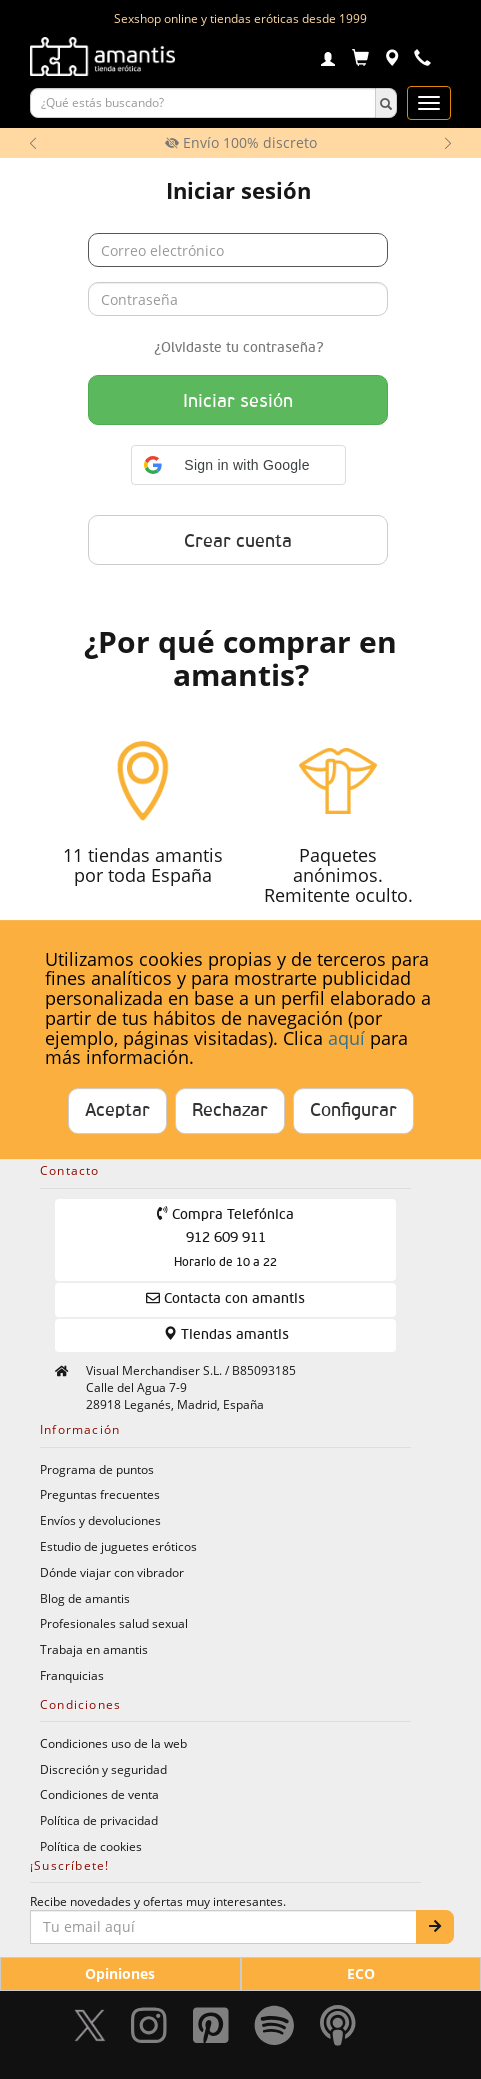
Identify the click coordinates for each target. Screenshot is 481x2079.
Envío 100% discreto (241, 142)
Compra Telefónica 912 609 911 (225, 1237)
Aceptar (117, 1111)
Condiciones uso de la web (113, 1743)
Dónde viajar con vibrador (112, 1572)
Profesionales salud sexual (114, 1623)
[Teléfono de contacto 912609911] (422, 60)
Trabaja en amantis (94, 1649)
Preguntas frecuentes (100, 1494)
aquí (346, 1038)
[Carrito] (360, 60)
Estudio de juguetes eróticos (118, 1546)
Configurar (353, 1111)
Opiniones (120, 1973)
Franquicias (72, 1675)
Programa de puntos (97, 1469)
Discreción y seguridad (103, 1769)
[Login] (328, 61)
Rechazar (230, 1111)
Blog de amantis (85, 1598)
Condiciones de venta (99, 1794)
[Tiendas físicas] (391, 60)
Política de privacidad (99, 1820)
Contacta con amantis (225, 1298)
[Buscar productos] (203, 103)
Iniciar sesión (238, 402)
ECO (361, 1973)
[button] (238, 465)
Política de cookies (91, 1846)
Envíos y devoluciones (100, 1520)
